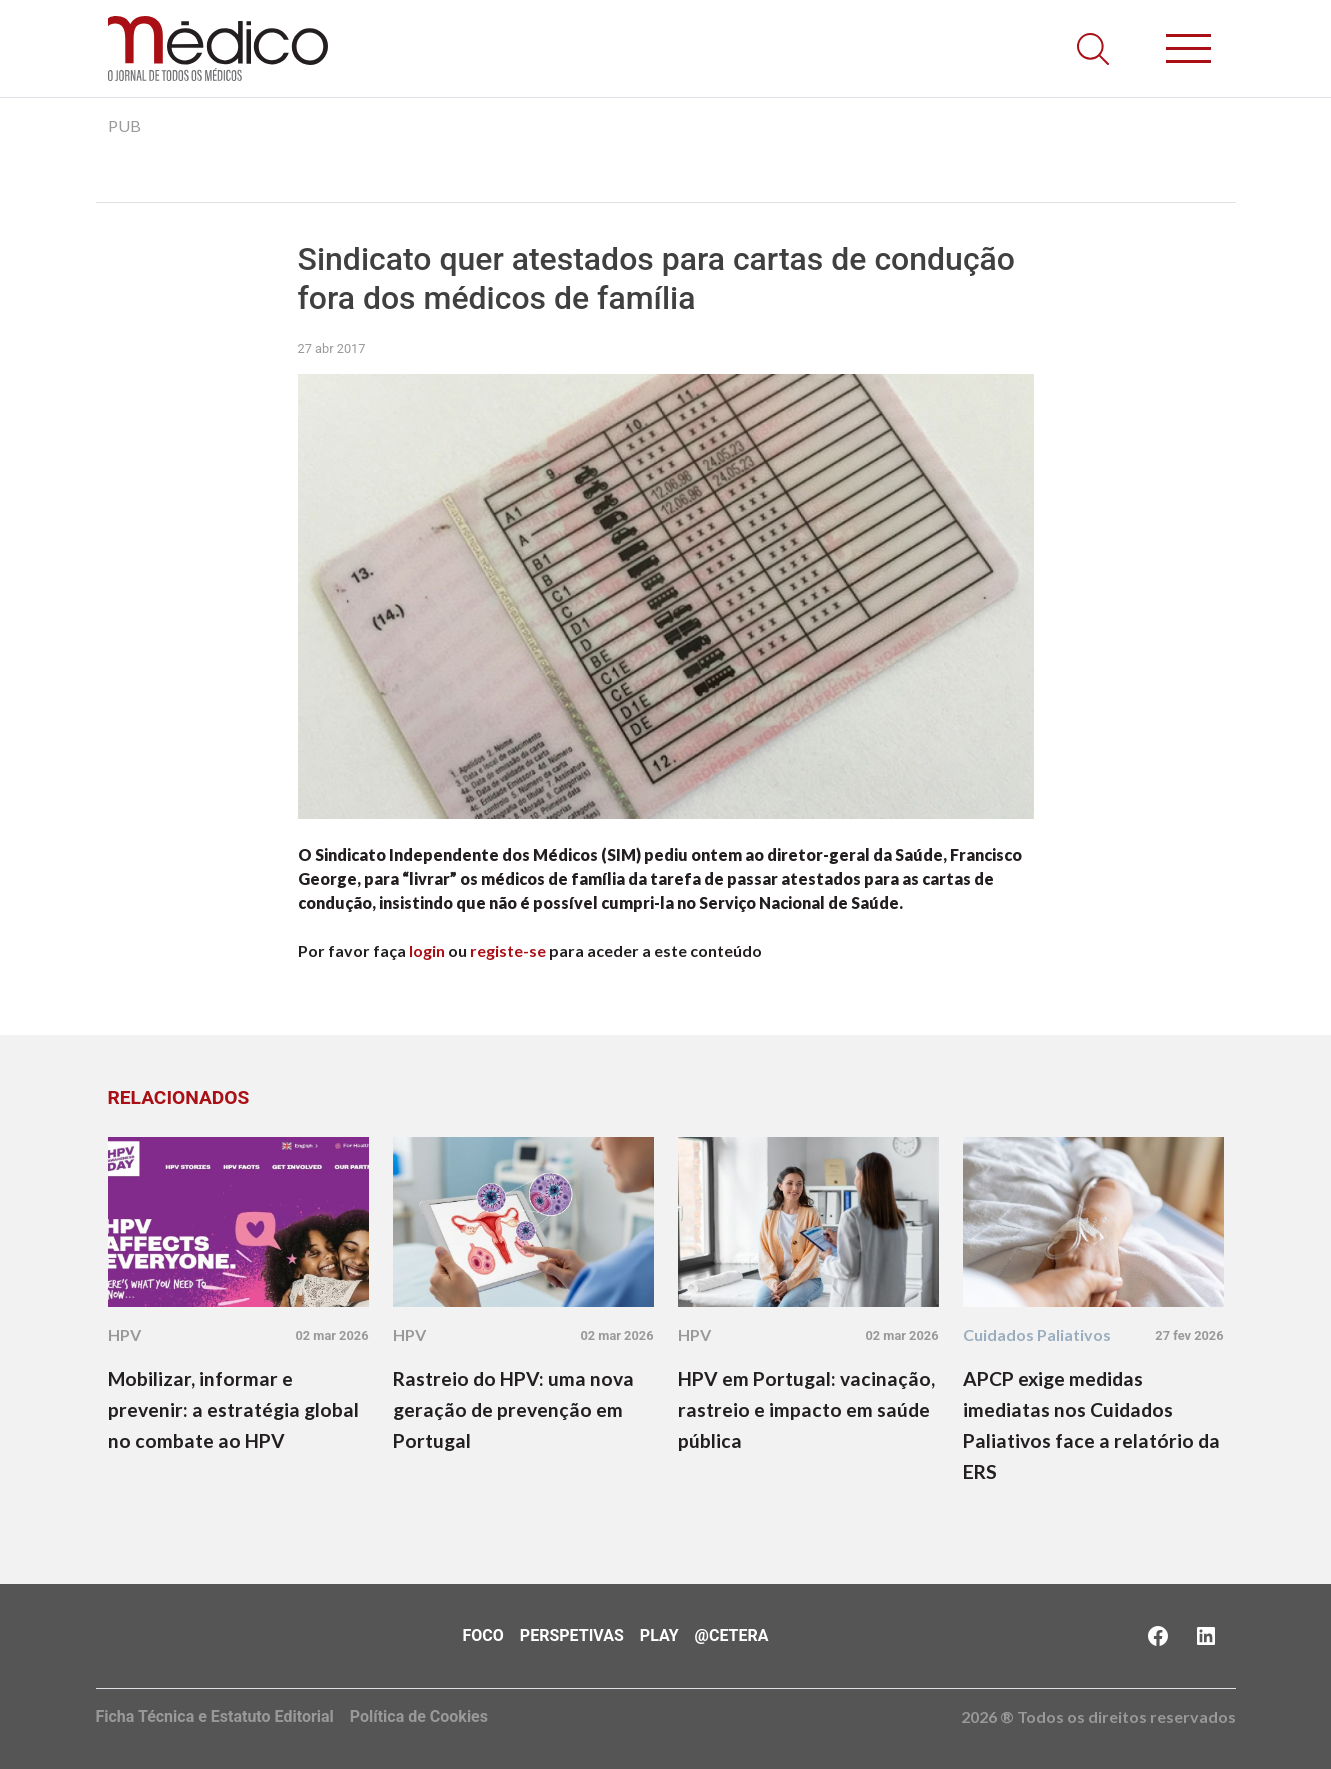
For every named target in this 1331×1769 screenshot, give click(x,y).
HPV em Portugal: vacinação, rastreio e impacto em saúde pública (806, 1409)
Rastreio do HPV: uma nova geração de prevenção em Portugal (513, 1409)
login (427, 950)
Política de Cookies (419, 1716)
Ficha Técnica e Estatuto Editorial (215, 1716)
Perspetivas (572, 1635)
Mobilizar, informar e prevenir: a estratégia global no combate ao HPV (233, 1409)
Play (659, 1635)
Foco (483, 1635)
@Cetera (732, 1635)
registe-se (508, 950)
